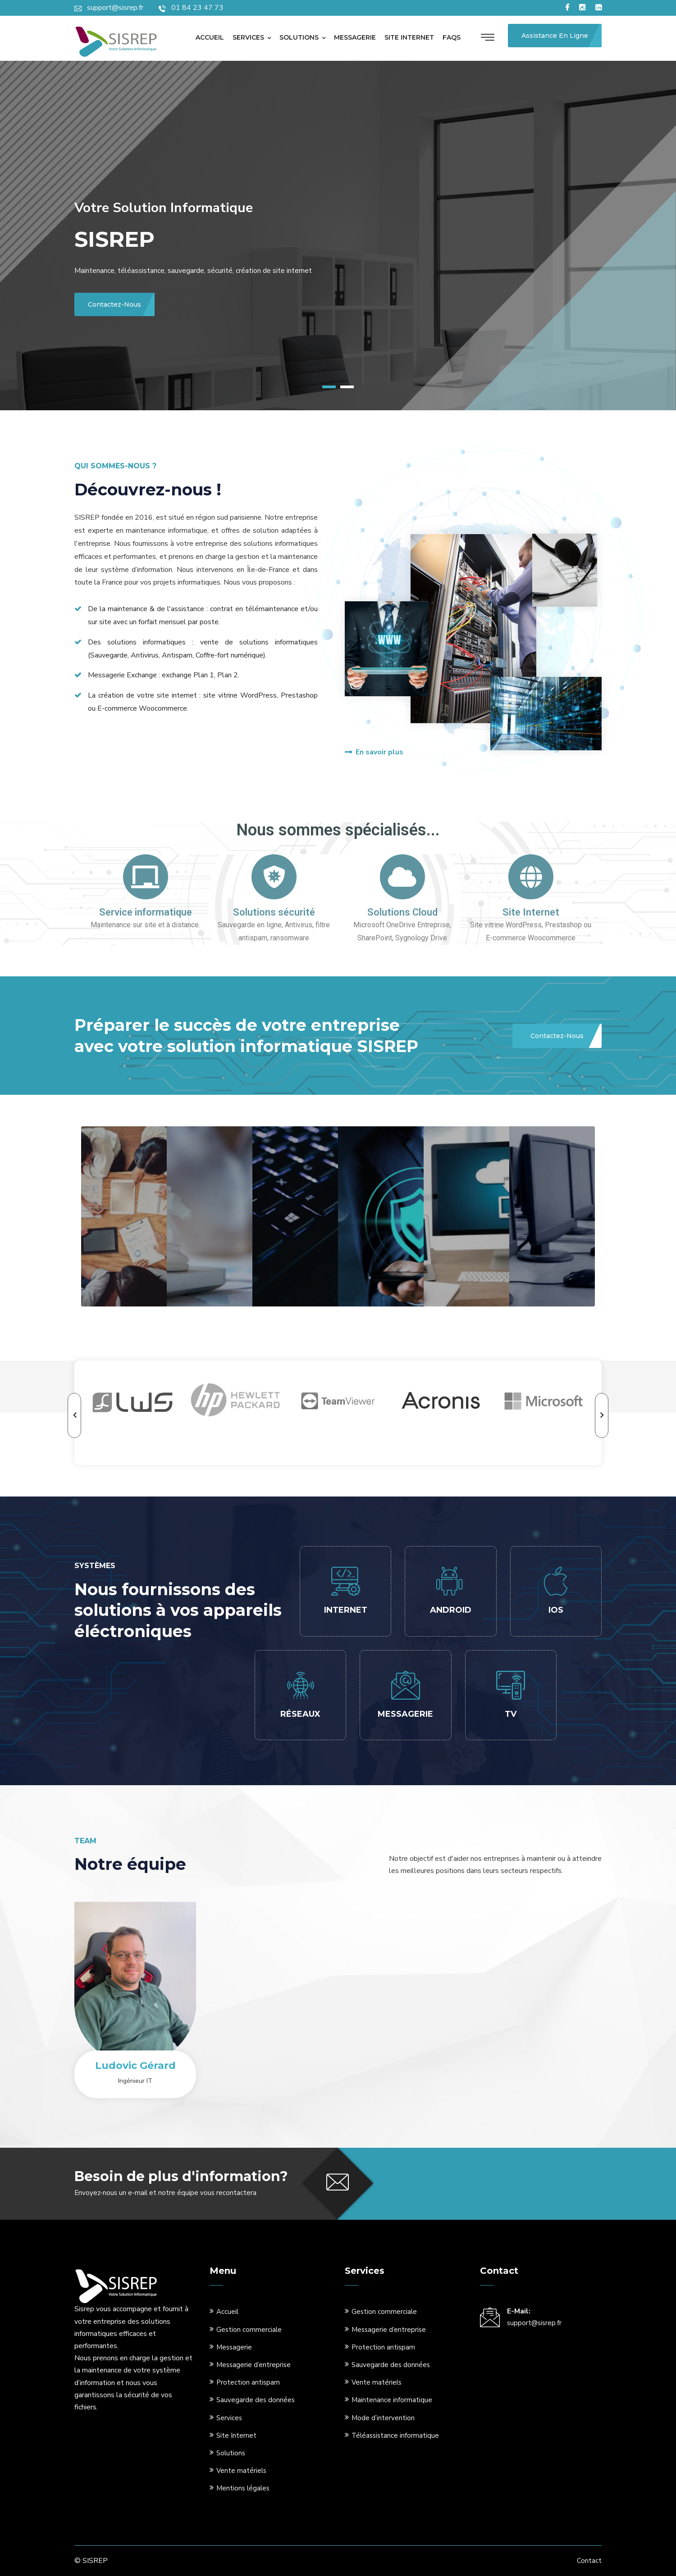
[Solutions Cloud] (402, 876)
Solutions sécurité (274, 912)
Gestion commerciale (249, 2329)
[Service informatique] (145, 876)
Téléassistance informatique (395, 2435)
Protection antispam (248, 2382)
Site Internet (530, 912)
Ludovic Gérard (135, 2065)
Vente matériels (241, 2470)
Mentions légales (242, 2488)
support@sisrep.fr (534, 2322)
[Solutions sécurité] (274, 876)
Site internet (409, 37)
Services (248, 37)
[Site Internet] (530, 876)
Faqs (452, 37)
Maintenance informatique (392, 2399)
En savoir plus (374, 752)
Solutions (299, 37)
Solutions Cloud (402, 912)
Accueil (210, 37)
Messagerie (355, 37)
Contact (589, 2560)
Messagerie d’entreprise (253, 2364)
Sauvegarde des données (255, 2399)
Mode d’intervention (383, 2417)
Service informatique (145, 912)
